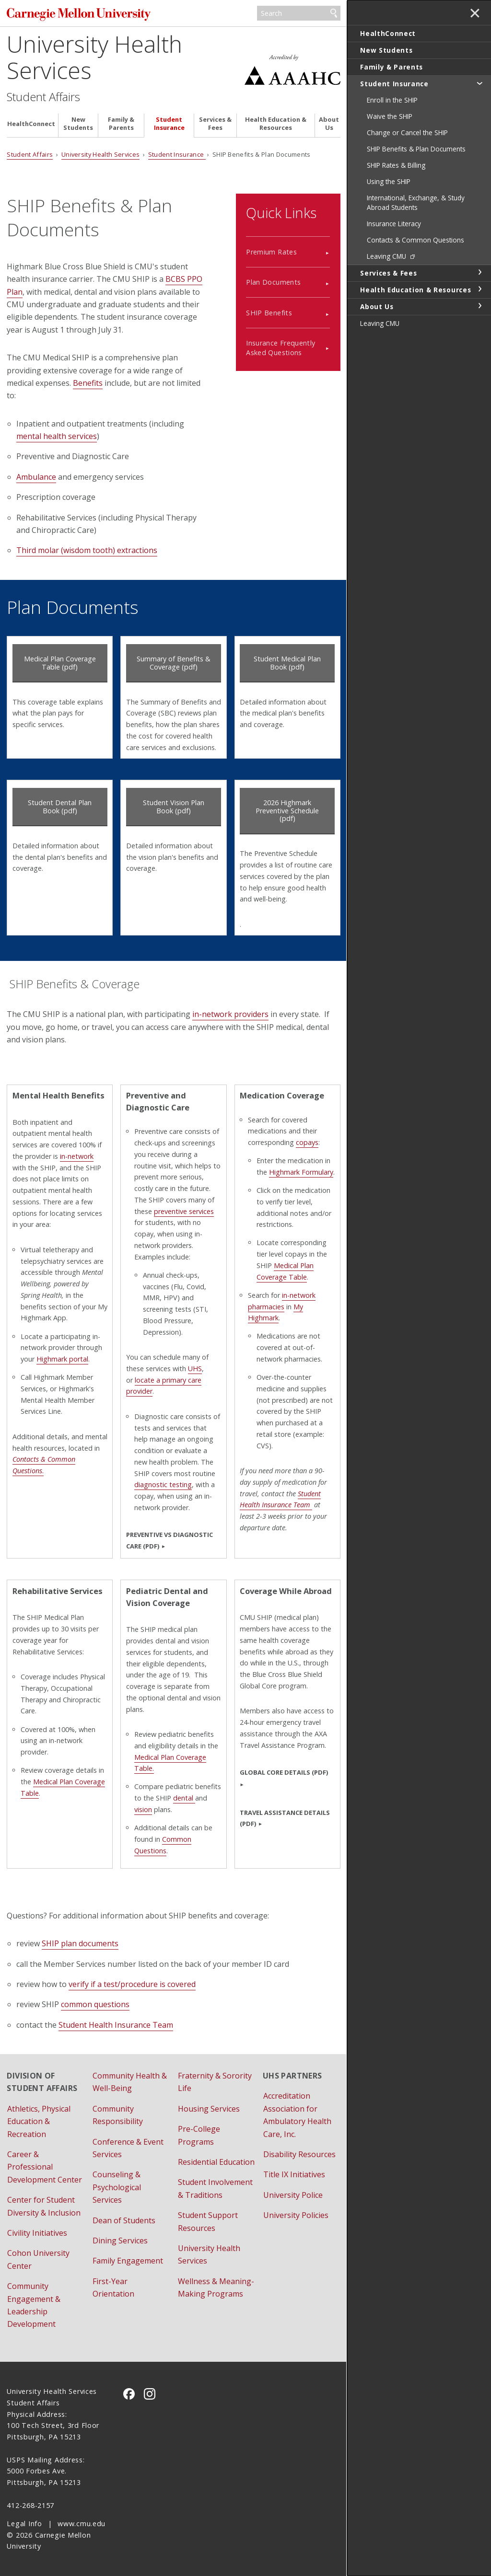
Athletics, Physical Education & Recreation (38, 2121)
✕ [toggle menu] (474, 14)
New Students (78, 124)
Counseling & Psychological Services (117, 2187)
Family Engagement (128, 2260)
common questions (95, 2004)
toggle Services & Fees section (479, 272)
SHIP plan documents (80, 1943)
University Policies (295, 2215)
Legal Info (24, 2523)
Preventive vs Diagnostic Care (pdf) (169, 1540)
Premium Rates (271, 251)
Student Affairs (43, 96)
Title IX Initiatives (294, 2174)
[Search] (298, 13)
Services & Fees (215, 124)
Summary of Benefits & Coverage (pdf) (173, 662)
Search (333, 13)
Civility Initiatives (37, 2233)
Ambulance (36, 477)
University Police (293, 2195)
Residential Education (216, 2162)
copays (307, 1142)
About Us (329, 124)
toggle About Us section (479, 306)
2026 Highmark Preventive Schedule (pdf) (287, 810)
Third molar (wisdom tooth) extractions (86, 550)
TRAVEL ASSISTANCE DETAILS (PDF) (285, 1818)
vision (143, 1809)
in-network (77, 1156)
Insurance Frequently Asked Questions (280, 347)
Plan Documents (273, 282)
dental (184, 1797)
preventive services (184, 1211)
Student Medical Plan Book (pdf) (287, 662)
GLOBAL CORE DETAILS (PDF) (284, 1772)
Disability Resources (299, 2154)
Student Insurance (169, 124)
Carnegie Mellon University (79, 14)
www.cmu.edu (81, 2523)
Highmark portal (62, 1358)
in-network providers (230, 1014)
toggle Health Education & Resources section (479, 289)
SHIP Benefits (269, 312)
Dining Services (120, 2240)
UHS (195, 1368)
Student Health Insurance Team (280, 1499)
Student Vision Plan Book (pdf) (173, 806)
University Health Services (94, 57)
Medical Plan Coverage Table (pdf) (60, 662)
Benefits (88, 383)
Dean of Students (124, 2220)
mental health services (56, 436)
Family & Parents (121, 124)
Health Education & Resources (275, 124)
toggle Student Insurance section (479, 83)
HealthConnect (31, 124)
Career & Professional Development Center (44, 2167)
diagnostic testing (163, 1484)
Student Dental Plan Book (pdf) (60, 806)
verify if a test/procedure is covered (132, 1984)
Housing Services (209, 2108)
